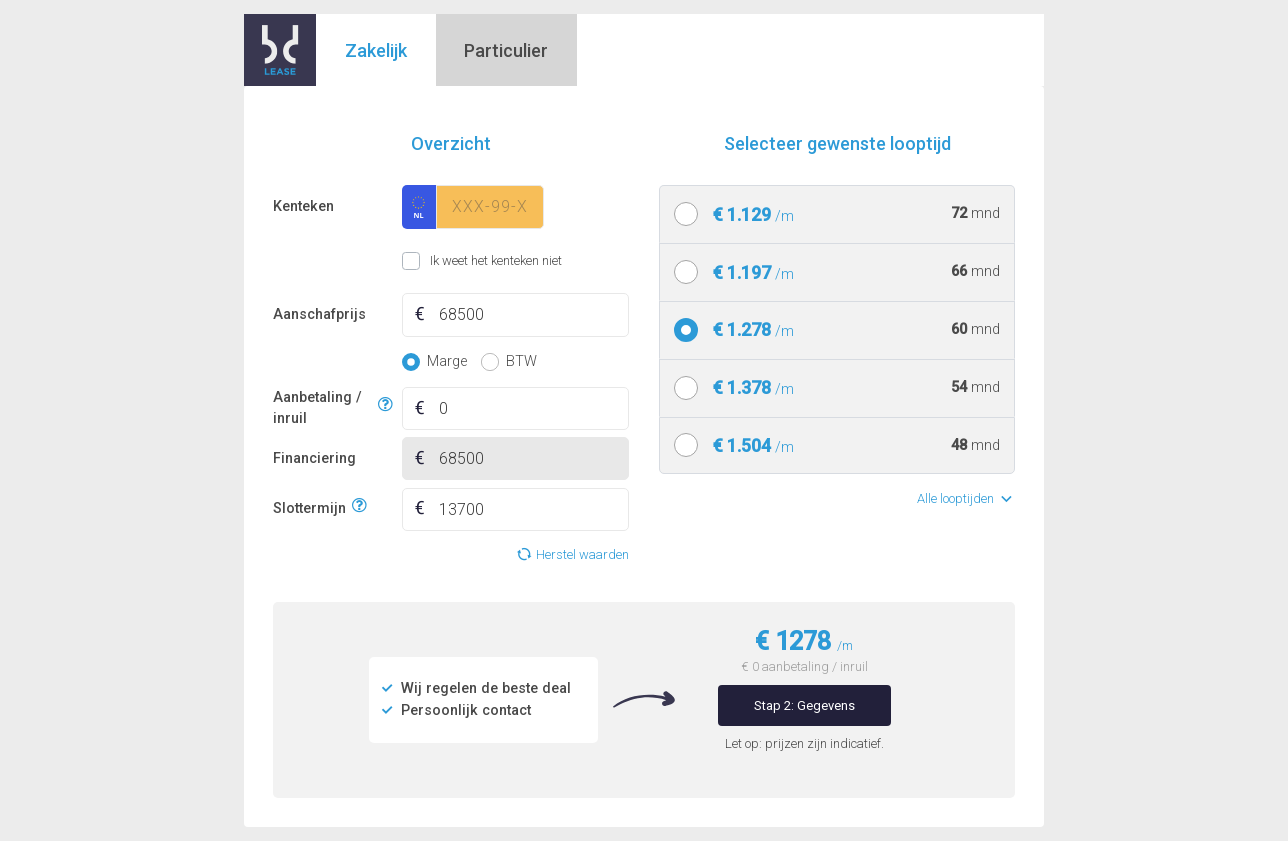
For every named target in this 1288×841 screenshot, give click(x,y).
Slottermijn (309, 506)
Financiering (314, 458)
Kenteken (303, 206)
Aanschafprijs (319, 314)
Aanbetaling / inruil (322, 408)
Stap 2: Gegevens (804, 705)
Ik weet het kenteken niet (426, 261)
